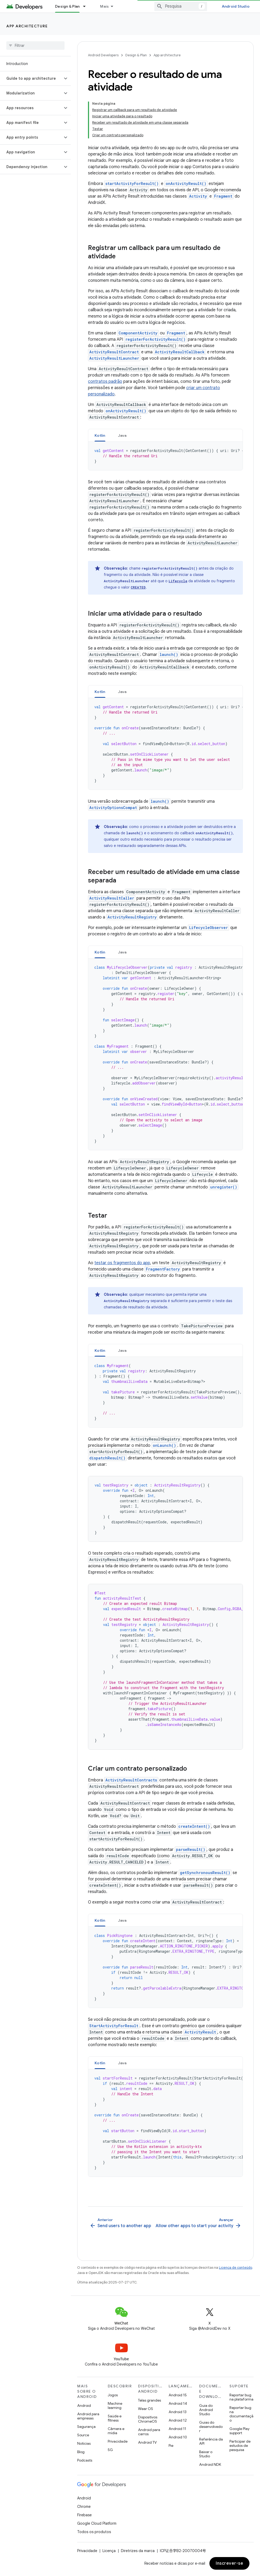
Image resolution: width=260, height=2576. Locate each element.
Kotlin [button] (100, 435)
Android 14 (178, 2403)
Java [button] (122, 435)
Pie (171, 2445)
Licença (109, 2551)
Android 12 (178, 2420)
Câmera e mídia (116, 2430)
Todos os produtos (94, 2531)
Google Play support (239, 2430)
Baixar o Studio (205, 2453)
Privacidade (117, 2441)
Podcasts (84, 2460)
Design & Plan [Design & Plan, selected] (67, 6)
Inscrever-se (229, 2563)
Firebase (84, 2515)
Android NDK (210, 2464)
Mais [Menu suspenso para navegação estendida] (104, 6)
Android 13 (178, 2411)
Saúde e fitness (114, 2418)
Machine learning (115, 2405)
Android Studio (236, 6)
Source (83, 2435)
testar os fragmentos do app (122, 1263)
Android (84, 2405)
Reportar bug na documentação (241, 2414)
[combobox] (180, 6)
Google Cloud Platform (96, 2523)
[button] (31, 78)
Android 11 (177, 2428)
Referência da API (211, 2441)
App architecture (27, 26)
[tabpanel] (165, 456)
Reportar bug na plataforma (241, 2397)
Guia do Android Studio (206, 2409)
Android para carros (149, 2431)
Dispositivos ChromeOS (147, 2419)
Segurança (86, 2426)
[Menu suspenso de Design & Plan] (87, 6)
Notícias (84, 2443)
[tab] (100, 435)
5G (110, 2449)
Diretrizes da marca (138, 2551)
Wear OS (145, 2408)
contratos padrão (105, 381)
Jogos (113, 2395)
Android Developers (103, 55)
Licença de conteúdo (235, 2267)
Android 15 (178, 2395)
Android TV (147, 2442)
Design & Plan (136, 55)
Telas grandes (149, 2400)
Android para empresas (88, 2416)
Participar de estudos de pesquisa (240, 2445)
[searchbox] (35, 45)
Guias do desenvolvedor (211, 2426)
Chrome (84, 2506)
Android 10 (178, 2437)
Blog (81, 2451)
